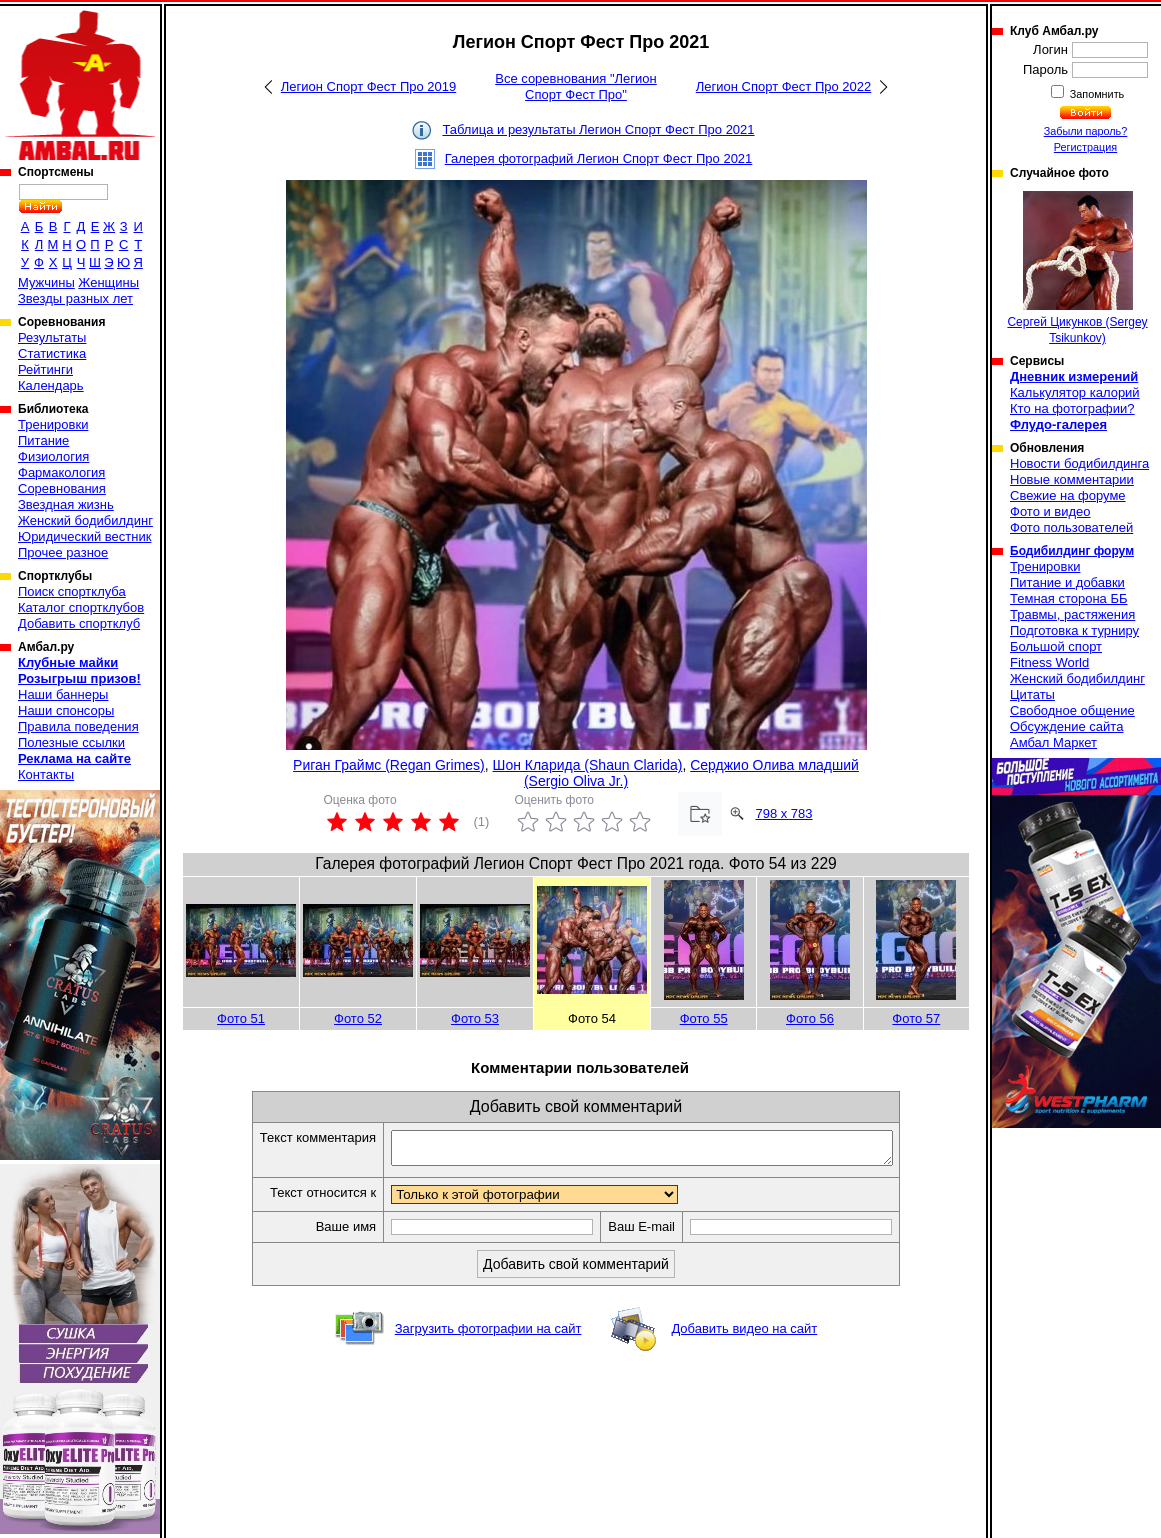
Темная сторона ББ (1069, 598)
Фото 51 (241, 1018)
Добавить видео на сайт (744, 1334)
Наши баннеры (63, 694)
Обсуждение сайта (1066, 726)
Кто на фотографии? (1072, 408)
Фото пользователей (1071, 527)
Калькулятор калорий (1075, 392)
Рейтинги (45, 369)
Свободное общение (1072, 710)
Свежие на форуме (1068, 495)
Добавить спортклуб (79, 623)
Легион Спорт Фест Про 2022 (783, 86)
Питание (43, 440)
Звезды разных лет (75, 298)
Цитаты (1032, 694)
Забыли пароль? (1086, 131)
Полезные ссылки (71, 742)
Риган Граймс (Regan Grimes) (389, 765)
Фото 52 (358, 1018)
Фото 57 (916, 1018)
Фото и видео (1050, 511)
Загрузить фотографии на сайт (488, 1334)
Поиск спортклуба (72, 591)
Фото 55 (704, 1018)
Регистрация (1085, 147)
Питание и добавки (1067, 582)
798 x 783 (783, 813)
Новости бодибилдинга (1079, 463)
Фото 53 (475, 1018)
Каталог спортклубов (81, 607)
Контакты (46, 774)
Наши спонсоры (66, 710)
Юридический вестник (84, 536)
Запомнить (1096, 94)
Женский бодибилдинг (85, 520)
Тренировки (53, 424)
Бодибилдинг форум (1072, 551)
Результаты (52, 337)
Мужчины (46, 282)
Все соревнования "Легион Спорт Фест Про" (576, 86)
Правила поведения (78, 726)
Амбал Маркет (1053, 742)
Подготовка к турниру (1074, 630)
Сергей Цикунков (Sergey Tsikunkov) (1077, 268)
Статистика (52, 353)
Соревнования (62, 488)
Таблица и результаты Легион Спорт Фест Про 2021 (598, 129)
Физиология (53, 456)
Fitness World (1049, 662)
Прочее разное (63, 552)
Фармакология (61, 472)
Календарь (51, 385)
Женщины (108, 282)
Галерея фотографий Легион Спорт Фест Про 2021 (599, 158)
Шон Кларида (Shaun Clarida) (588, 765)
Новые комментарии (1072, 479)
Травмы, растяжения (1072, 614)
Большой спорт (1056, 646)
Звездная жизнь (66, 504)
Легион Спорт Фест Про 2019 (368, 86)
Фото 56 (810, 1018)
